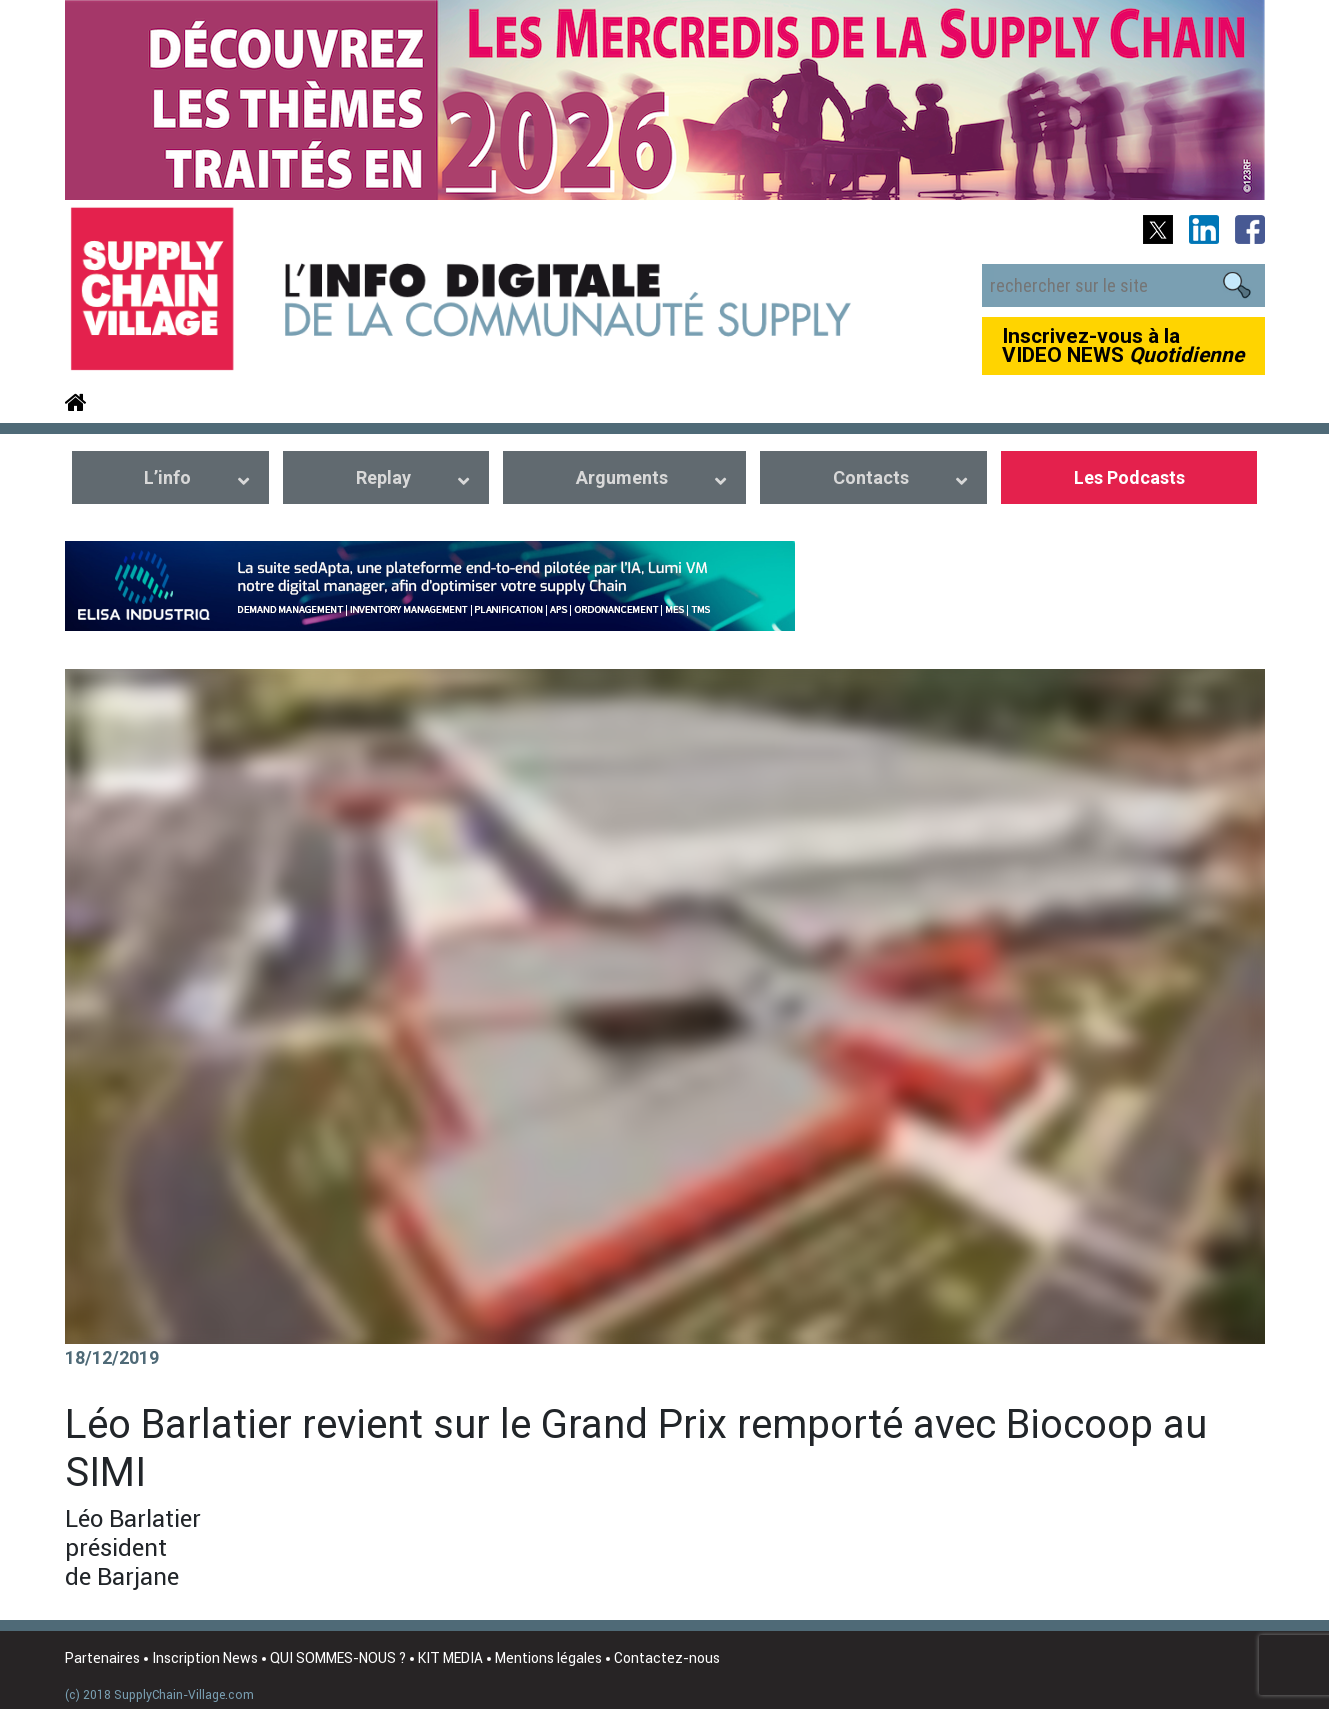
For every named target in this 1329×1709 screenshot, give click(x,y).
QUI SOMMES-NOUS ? (338, 1658)
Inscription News (205, 1658)
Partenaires (102, 1658)
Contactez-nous (667, 1658)
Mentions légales (548, 1658)
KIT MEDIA (450, 1658)
